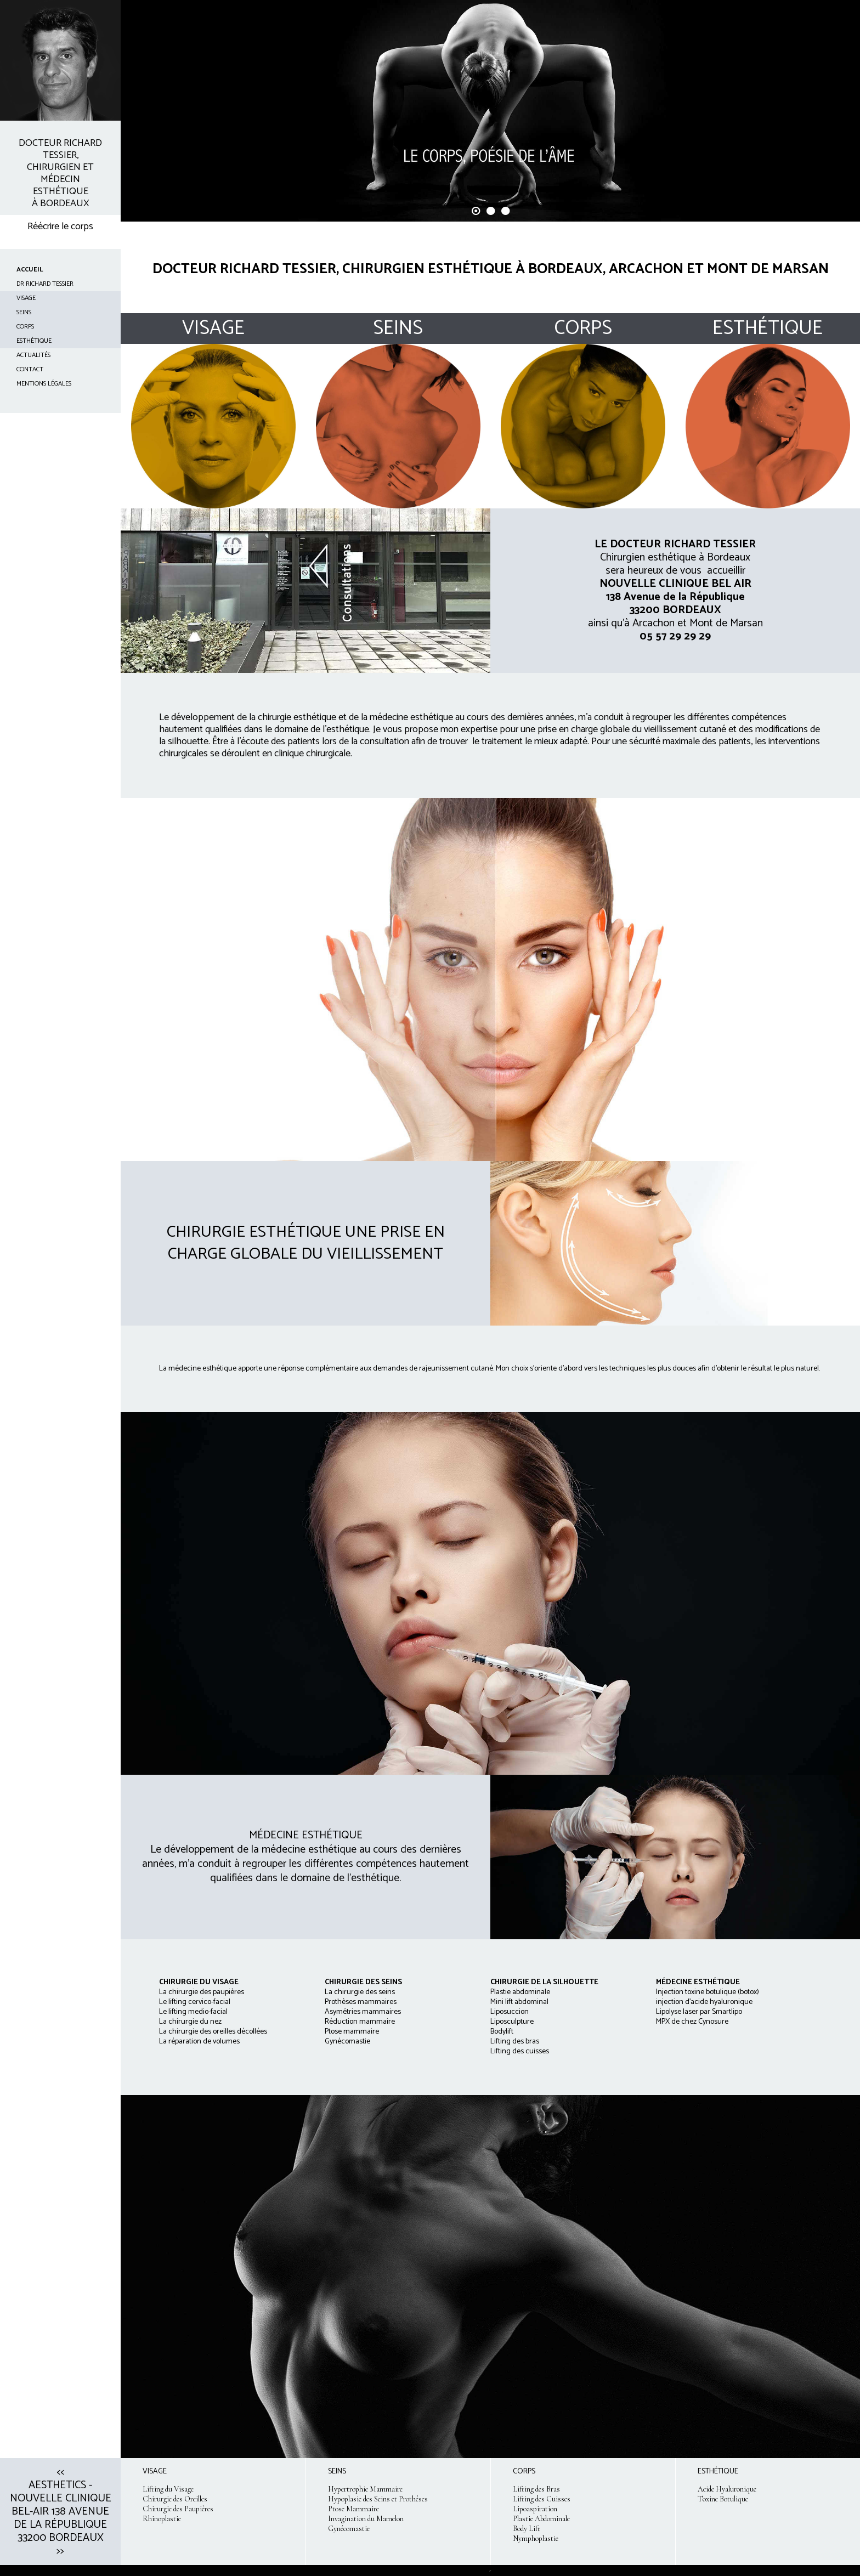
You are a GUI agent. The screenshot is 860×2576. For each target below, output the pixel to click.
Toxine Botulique (723, 2499)
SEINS (23, 312)
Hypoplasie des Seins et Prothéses (378, 2499)
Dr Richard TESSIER (44, 284)
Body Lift (526, 2528)
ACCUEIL (29, 269)
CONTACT (29, 369)
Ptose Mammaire (353, 2508)
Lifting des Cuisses (541, 2499)
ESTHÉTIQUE (34, 341)
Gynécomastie (349, 2528)
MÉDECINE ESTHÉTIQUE (698, 1982)
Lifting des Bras (536, 2489)
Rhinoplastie (162, 2518)
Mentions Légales (43, 383)
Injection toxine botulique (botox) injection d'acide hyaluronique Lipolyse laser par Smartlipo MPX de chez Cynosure (707, 2007)
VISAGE (26, 298)
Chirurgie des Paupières (178, 2508)
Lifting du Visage (168, 2489)
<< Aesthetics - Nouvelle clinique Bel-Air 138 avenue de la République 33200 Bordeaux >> (60, 2511)
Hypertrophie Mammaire (365, 2489)
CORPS (25, 326)
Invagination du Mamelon (366, 2518)
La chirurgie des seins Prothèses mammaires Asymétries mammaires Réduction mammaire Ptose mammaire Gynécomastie (363, 2012)
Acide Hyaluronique (727, 2489)
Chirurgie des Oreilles (175, 2499)
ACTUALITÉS (33, 355)
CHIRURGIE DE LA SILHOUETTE (544, 1982)
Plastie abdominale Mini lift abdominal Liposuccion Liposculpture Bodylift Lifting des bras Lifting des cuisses (520, 2022)
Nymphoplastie (535, 2538)
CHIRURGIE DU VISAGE (199, 1982)
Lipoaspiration (535, 2508)
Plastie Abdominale (541, 2518)
